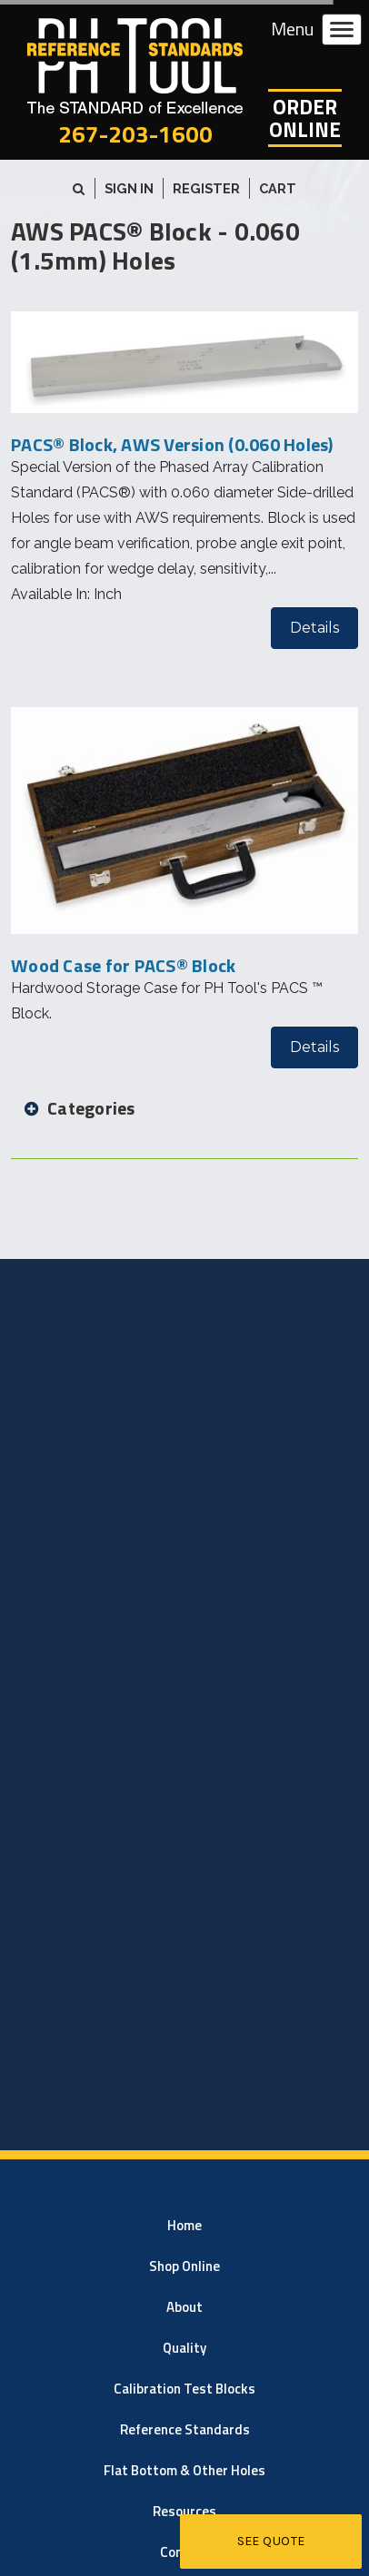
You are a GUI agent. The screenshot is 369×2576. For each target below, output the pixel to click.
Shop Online (184, 2266)
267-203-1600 (135, 134)
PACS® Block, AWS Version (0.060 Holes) (172, 444)
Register (206, 188)
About (184, 2306)
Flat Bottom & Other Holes (184, 2470)
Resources (184, 2511)
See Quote (271, 2541)
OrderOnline (305, 118)
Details (314, 627)
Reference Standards (185, 2429)
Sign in (129, 188)
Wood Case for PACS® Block (123, 965)
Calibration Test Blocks (184, 2388)
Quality (184, 2347)
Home (184, 2225)
